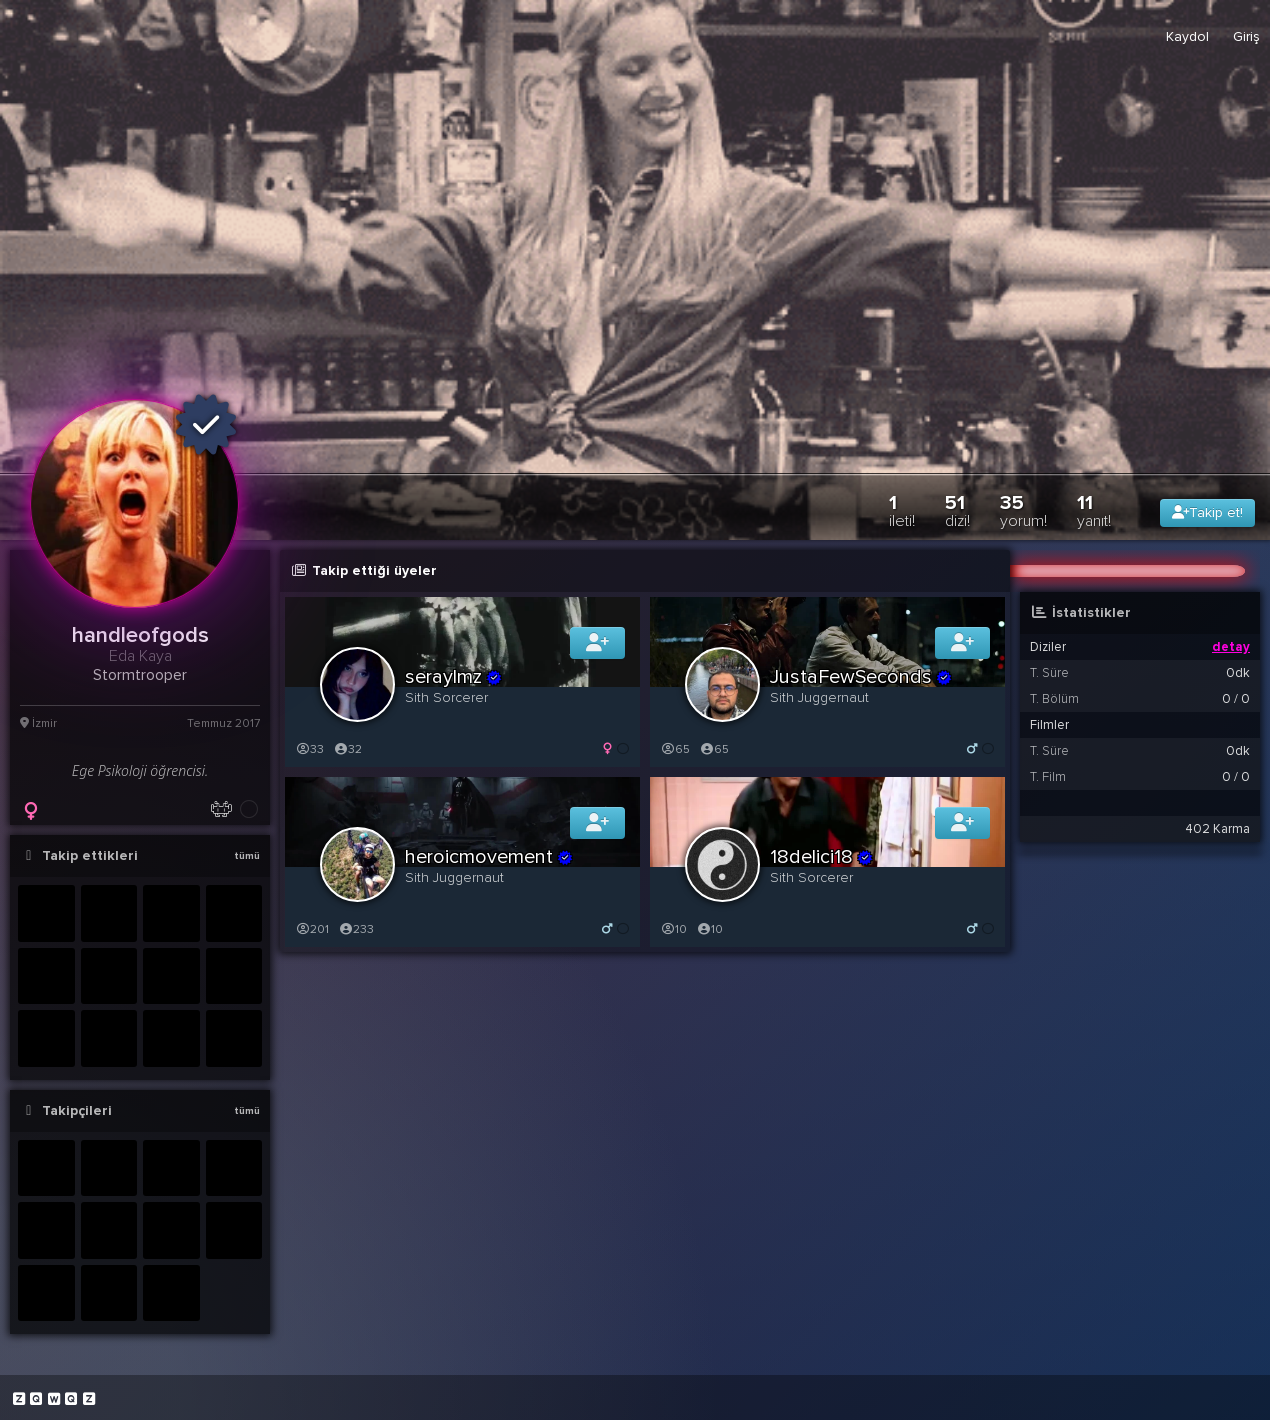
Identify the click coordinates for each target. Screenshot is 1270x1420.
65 (675, 749)
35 (1023, 510)
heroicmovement (489, 857)
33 (309, 749)
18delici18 (822, 857)
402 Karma (1217, 829)
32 (347, 749)
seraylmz (454, 677)
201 (312, 929)
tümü (247, 856)
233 (356, 929)
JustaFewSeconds (861, 677)
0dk (1238, 673)
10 (673, 929)
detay (1231, 647)
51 (957, 510)
